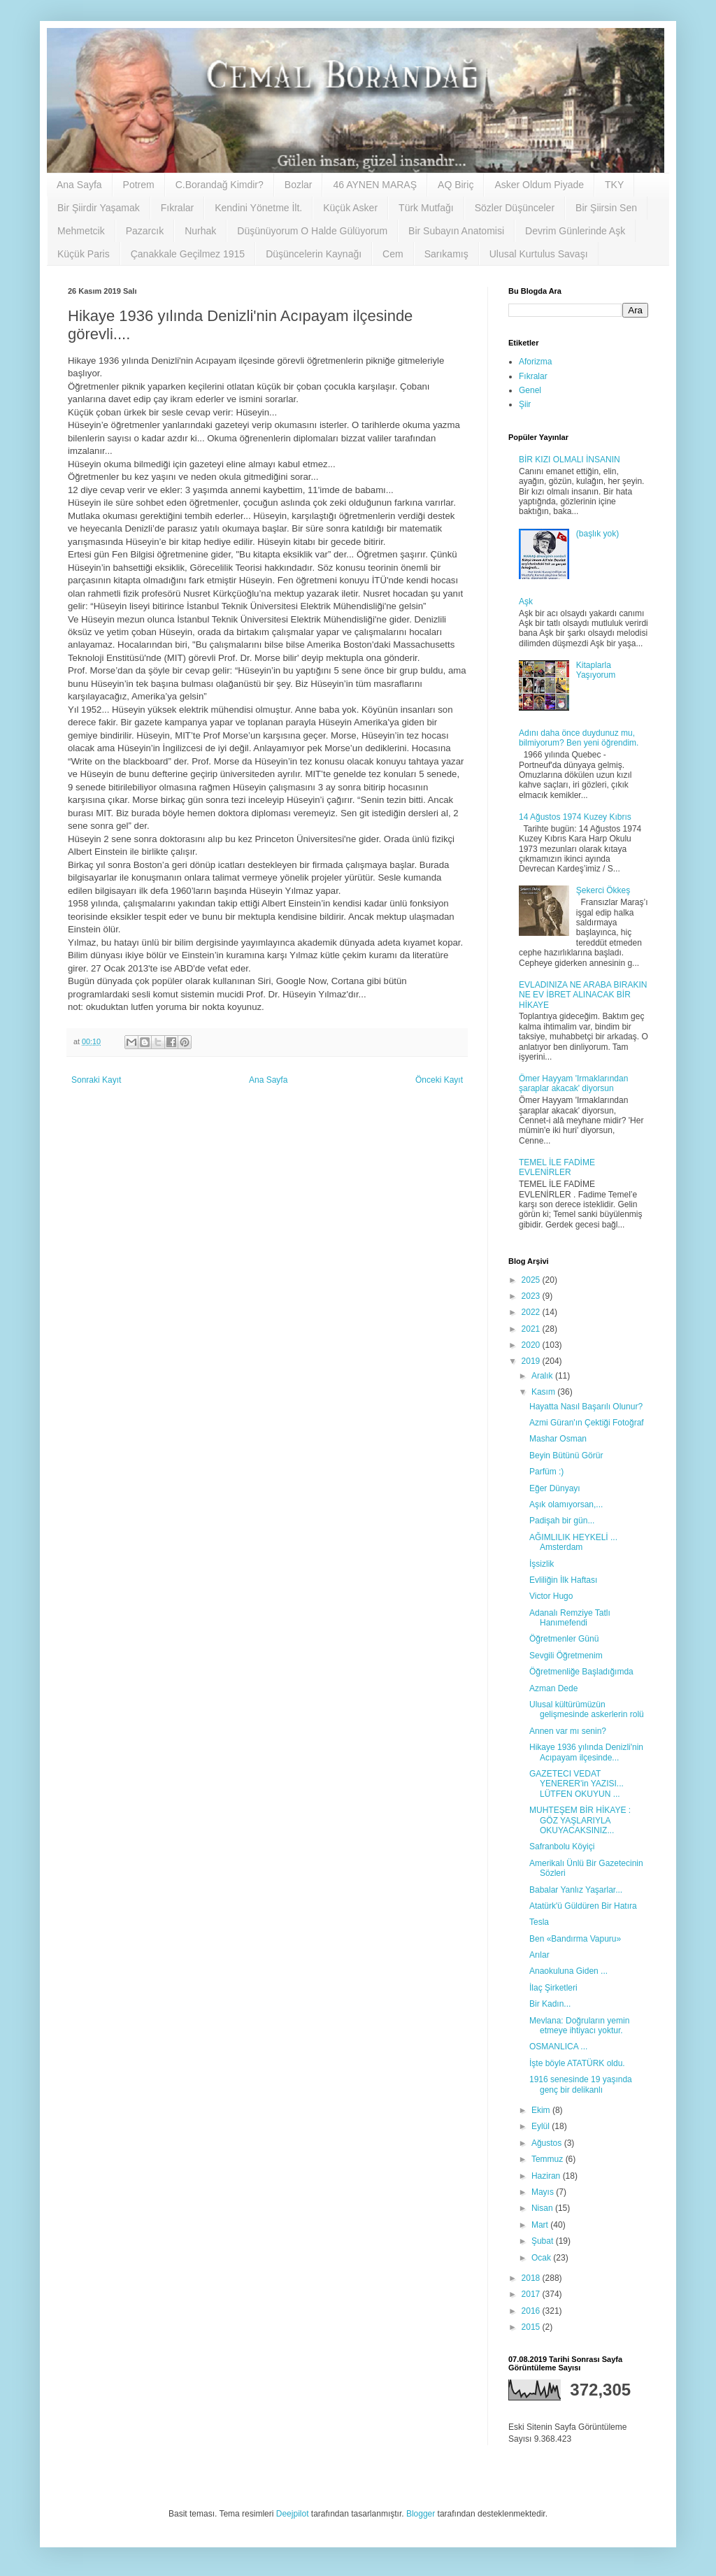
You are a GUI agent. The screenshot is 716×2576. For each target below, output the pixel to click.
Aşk (526, 601)
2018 (532, 2278)
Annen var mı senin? (567, 1731)
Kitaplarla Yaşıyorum (595, 670)
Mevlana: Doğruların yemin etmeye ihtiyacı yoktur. (579, 2025)
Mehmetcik (81, 230)
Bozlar (299, 184)
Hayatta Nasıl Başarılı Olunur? (586, 1406)
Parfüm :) (546, 1471)
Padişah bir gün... (561, 1520)
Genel (530, 390)
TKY (614, 184)
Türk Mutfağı (426, 207)
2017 (532, 2294)
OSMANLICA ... (558, 2046)
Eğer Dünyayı (554, 1488)
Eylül (541, 2126)
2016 (532, 2311)
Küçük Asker (350, 207)
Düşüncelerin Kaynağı (313, 253)
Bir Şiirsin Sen (606, 207)
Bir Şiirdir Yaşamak (98, 207)
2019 (532, 1361)
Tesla (539, 1922)
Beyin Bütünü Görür (566, 1455)
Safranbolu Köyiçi (561, 1846)
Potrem (139, 184)
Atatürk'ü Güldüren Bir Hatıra (583, 1906)
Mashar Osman (558, 1439)
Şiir (525, 404)
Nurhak (200, 230)
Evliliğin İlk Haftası (563, 1580)
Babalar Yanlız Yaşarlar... (575, 1890)
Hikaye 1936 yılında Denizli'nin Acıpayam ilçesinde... (586, 1752)
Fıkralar (177, 207)
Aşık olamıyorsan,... (566, 1504)
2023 (532, 1296)
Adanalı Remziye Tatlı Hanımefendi (569, 1618)
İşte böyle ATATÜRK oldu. (577, 2063)
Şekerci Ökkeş (603, 890)
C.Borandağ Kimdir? (220, 184)
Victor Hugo (551, 1596)
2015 (532, 2327)
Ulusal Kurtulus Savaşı (538, 253)
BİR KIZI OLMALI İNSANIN (569, 459)
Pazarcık (145, 230)
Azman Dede (553, 1688)
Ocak (542, 2258)
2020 (532, 1345)
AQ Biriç (455, 184)
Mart (540, 2225)
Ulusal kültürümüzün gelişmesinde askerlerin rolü (586, 1709)
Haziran (547, 2176)
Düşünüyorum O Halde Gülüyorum (312, 230)
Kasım (544, 1392)
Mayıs (543, 2192)
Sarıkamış (446, 253)
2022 (532, 1312)
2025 (532, 1280)
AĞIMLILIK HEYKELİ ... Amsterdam (573, 1542)
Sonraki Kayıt (96, 1080)
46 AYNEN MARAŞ (375, 184)
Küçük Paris (83, 253)
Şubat (543, 2241)
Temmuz (548, 2159)
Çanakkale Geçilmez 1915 (188, 253)
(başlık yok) (597, 534)
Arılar (539, 1955)
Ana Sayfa (79, 184)
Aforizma (535, 362)
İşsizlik (541, 1564)
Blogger (420, 2514)
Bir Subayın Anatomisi (456, 230)
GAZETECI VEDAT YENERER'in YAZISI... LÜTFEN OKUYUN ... (576, 1784)
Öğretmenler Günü (564, 1639)
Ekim (541, 2110)
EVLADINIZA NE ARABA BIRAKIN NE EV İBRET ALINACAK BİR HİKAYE (583, 995)
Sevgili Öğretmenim (566, 1655)
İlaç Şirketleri (553, 1988)
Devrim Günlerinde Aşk (575, 230)
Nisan (543, 2208)
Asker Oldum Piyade (539, 184)
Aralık (543, 1376)
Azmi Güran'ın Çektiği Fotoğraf (586, 1423)
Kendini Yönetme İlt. (258, 207)
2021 (532, 1329)
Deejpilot (292, 2514)
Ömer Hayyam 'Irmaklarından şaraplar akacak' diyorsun (573, 1083)
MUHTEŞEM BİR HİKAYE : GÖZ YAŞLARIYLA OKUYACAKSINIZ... (580, 1820)
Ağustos (547, 2143)
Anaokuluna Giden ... (568, 1971)
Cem (392, 253)
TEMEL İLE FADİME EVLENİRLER (557, 1167)
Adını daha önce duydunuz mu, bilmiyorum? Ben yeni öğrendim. (578, 738)
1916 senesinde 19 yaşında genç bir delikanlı (580, 2084)
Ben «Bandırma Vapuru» (575, 1939)
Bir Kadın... (550, 2004)
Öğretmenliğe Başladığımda (581, 1672)
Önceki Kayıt (439, 1080)
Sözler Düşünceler (514, 207)
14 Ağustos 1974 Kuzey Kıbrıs (575, 817)
